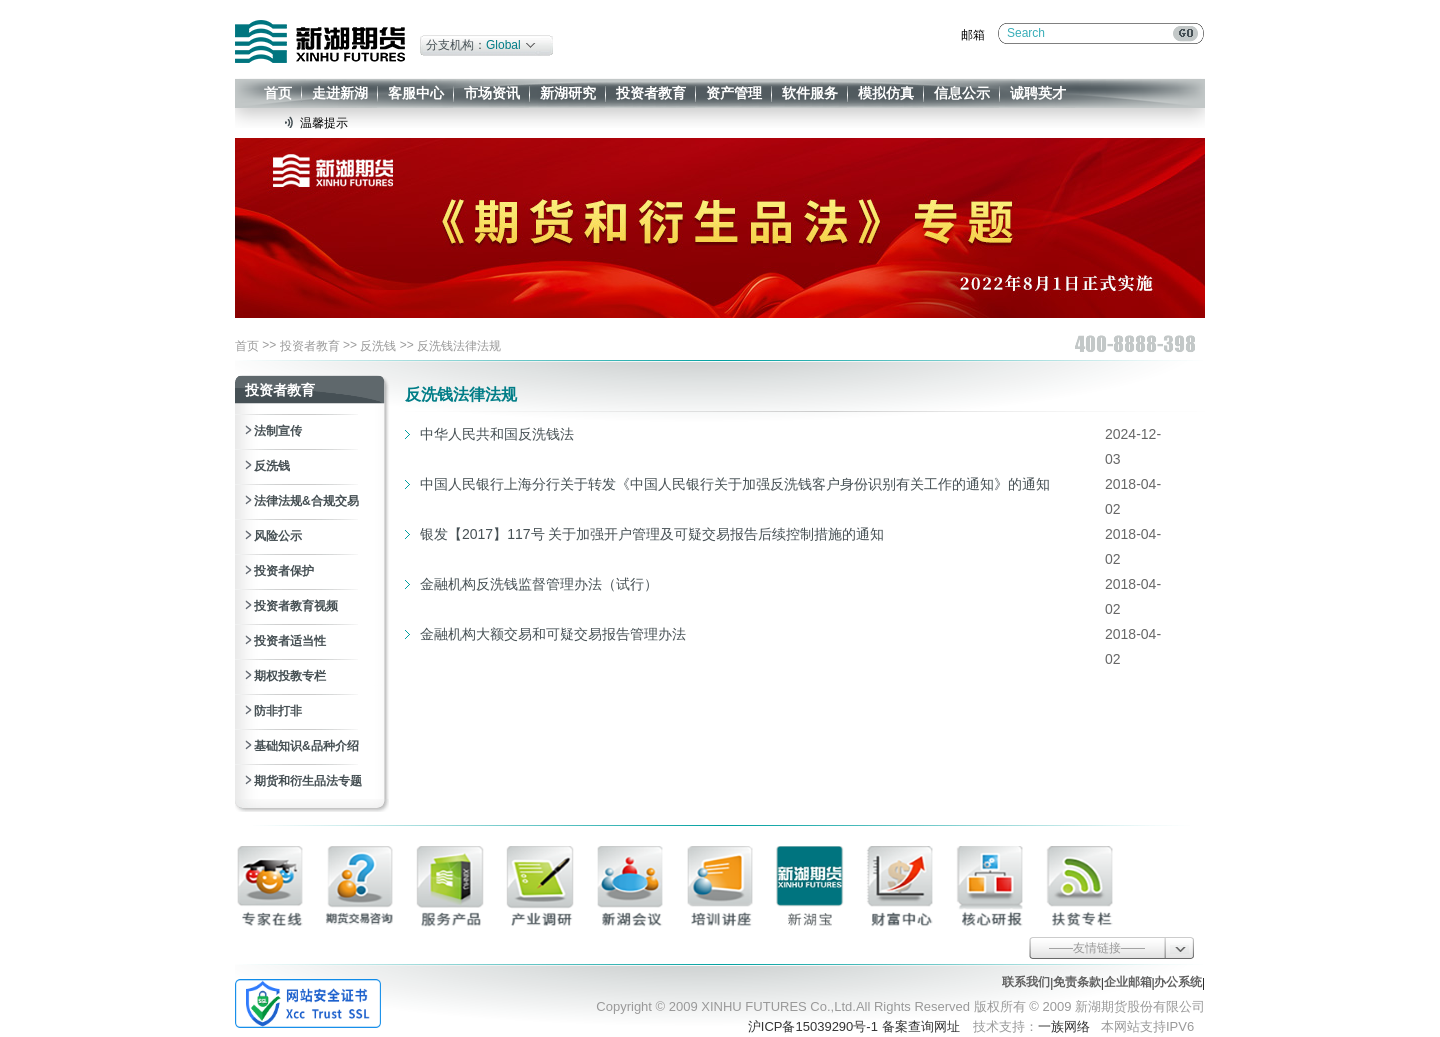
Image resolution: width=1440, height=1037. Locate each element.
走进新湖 (340, 93)
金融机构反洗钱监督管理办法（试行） (539, 584)
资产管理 (734, 93)
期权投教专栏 (290, 676)
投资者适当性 (290, 641)
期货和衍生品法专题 (308, 781)
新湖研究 (568, 93)
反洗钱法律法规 (459, 346)
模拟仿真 (886, 93)
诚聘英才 (1038, 93)
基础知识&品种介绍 (306, 746)
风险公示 (278, 536)
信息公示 (962, 93)
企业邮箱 (1128, 982)
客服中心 (416, 93)
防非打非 (278, 711)
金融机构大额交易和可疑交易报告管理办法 (553, 634)
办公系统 (1178, 982)
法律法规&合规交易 (306, 501)
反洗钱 (378, 346)
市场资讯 (492, 93)
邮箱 (973, 35)
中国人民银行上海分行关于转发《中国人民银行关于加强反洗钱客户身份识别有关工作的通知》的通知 (735, 484)
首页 (278, 93)
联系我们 (1026, 982)
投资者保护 (284, 571)
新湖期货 (320, 41)
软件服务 (810, 93)
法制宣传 (278, 431)
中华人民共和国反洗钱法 (497, 434)
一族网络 (1064, 1026)
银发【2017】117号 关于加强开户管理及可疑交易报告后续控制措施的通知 (652, 534)
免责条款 (1077, 982)
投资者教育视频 (296, 606)
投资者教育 (651, 93)
